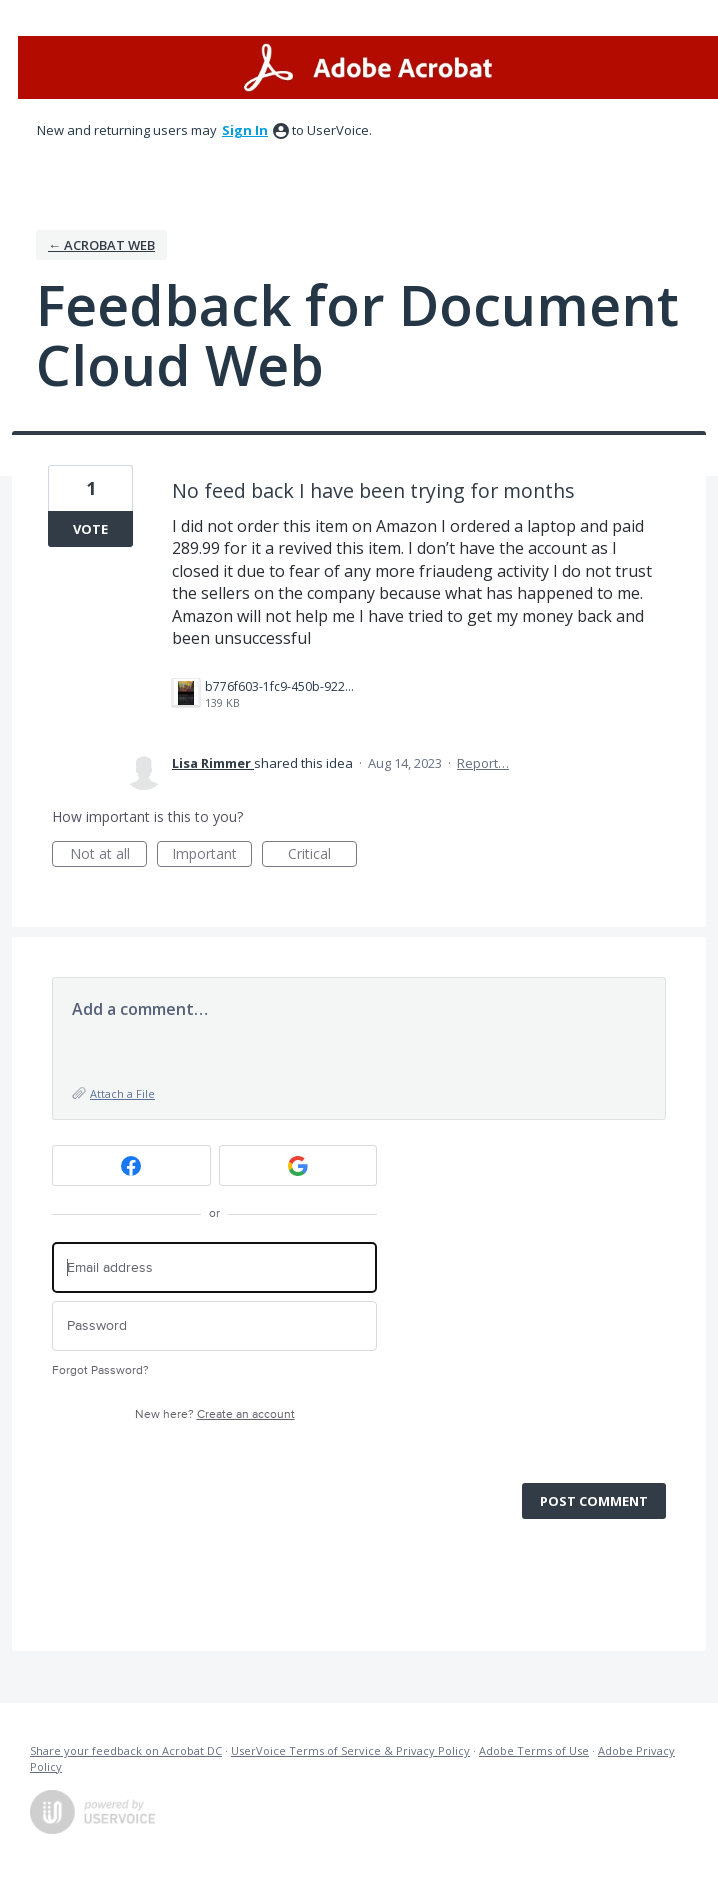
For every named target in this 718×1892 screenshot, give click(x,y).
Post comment (594, 1501)
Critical (322, 855)
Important (212, 855)
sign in (245, 130)
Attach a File (122, 1093)
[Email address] (214, 1267)
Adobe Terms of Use (534, 1750)
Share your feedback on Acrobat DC (126, 1750)
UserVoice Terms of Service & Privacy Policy (350, 1750)
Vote (90, 529)
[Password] (214, 1326)
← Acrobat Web (101, 245)
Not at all (109, 855)
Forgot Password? (100, 1370)
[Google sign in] (298, 1165)
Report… (483, 763)
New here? (215, 1414)
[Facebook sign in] (131, 1165)
